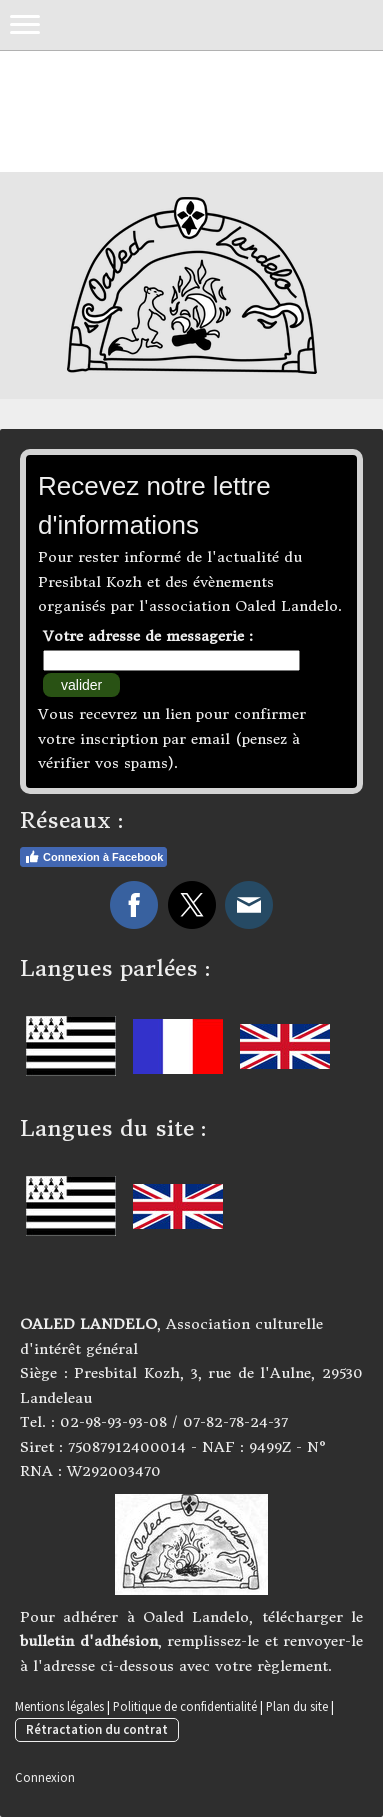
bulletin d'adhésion (89, 1641)
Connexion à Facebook (93, 857)
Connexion (45, 1777)
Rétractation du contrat (97, 1729)
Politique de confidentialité (185, 1706)
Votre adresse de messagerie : (148, 636)
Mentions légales (59, 1706)
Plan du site (297, 1706)
